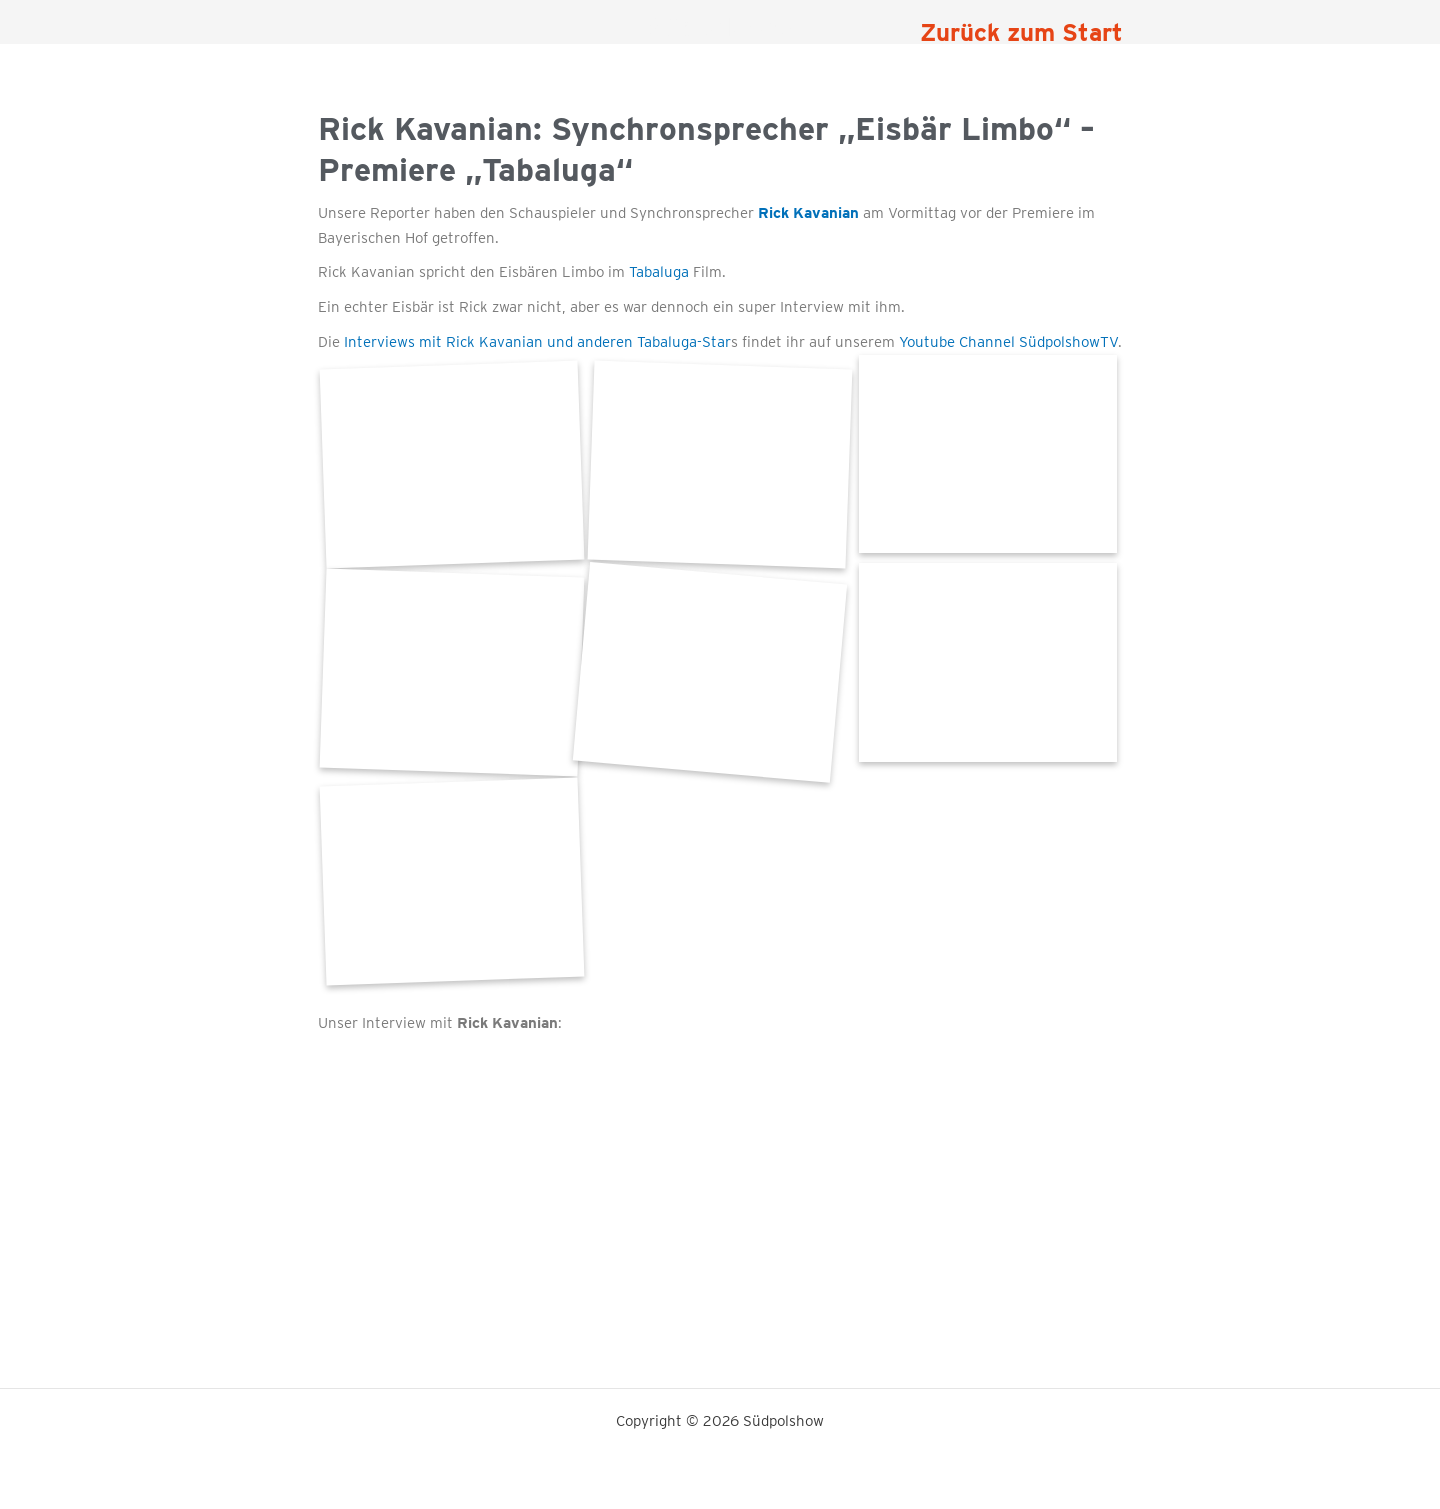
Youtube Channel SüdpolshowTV (1008, 342)
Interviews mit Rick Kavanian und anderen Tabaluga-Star (537, 342)
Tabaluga (659, 272)
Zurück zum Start (1021, 32)
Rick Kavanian (808, 213)
